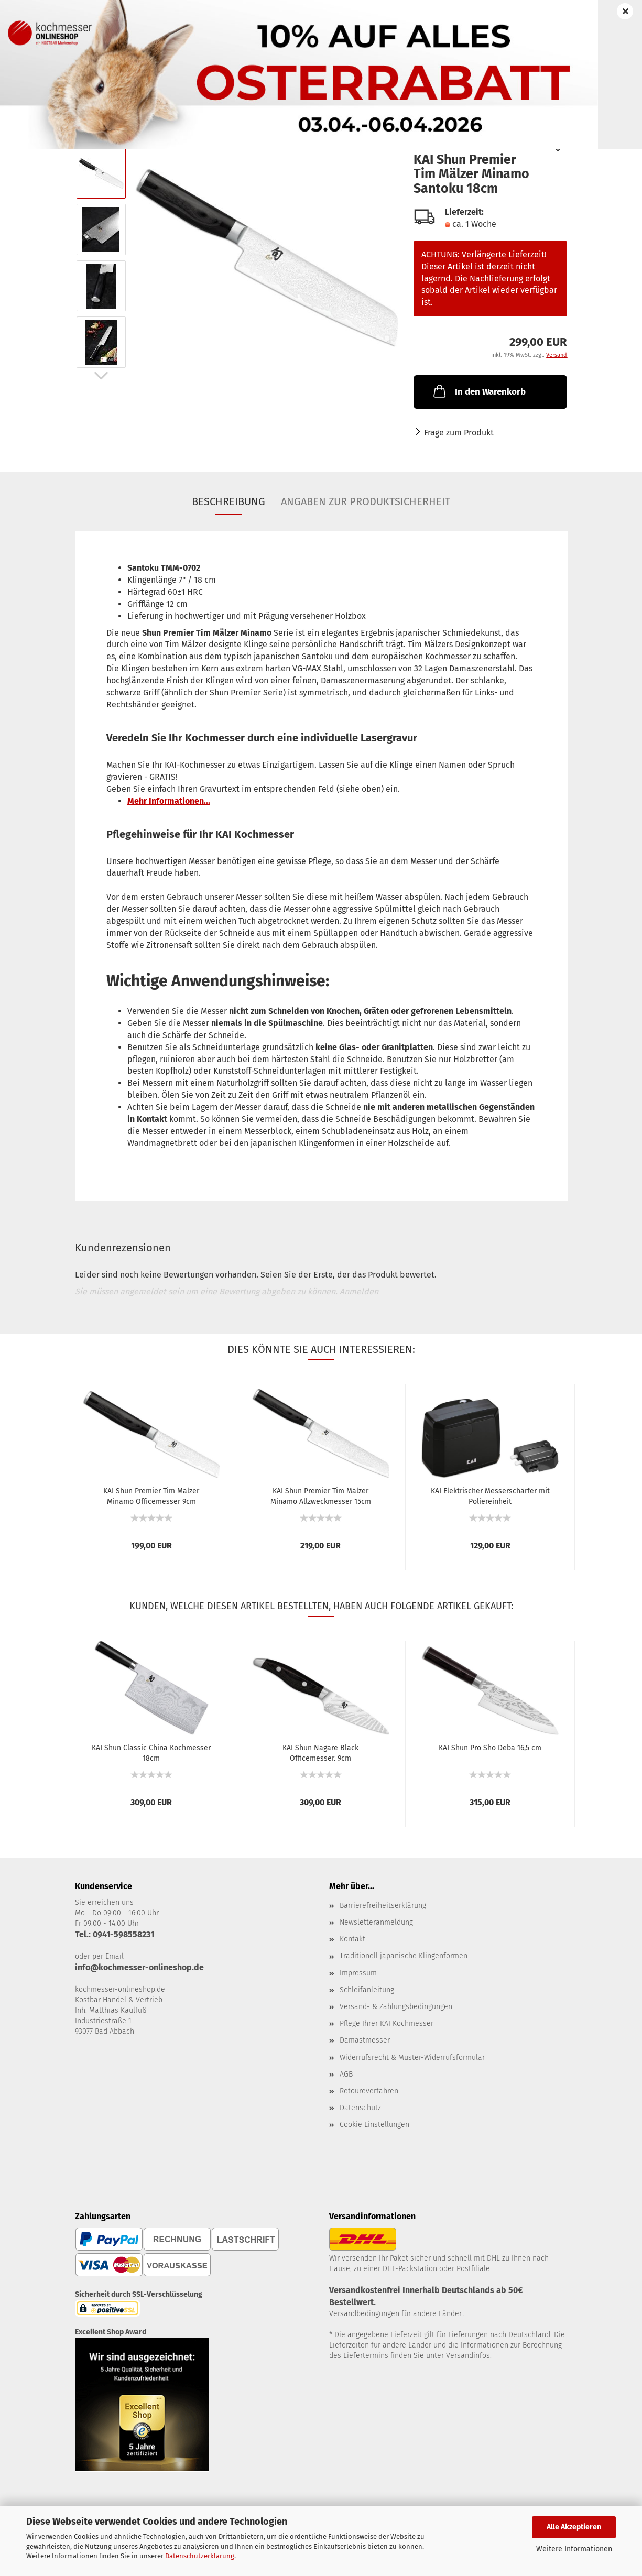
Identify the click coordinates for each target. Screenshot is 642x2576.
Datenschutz (360, 2107)
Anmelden (359, 1291)
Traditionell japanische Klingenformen (403, 1955)
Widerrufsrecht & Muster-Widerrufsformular (412, 2057)
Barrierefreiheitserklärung (383, 1905)
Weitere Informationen (574, 2549)
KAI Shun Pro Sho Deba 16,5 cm (490, 1747)
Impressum (358, 1973)
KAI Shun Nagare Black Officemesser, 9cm (320, 1752)
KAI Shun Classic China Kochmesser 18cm (151, 1752)
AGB (346, 2074)
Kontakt (352, 1939)
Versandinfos (468, 2355)
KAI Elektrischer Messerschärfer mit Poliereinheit (490, 1495)
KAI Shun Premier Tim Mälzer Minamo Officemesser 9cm (151, 1495)
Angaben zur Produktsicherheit (365, 501)
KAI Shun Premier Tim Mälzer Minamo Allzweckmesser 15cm (320, 1495)
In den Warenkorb (478, 391)
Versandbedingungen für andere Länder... (397, 2313)
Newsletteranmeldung (376, 1922)
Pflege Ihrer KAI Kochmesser (386, 2023)
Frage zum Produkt (459, 433)
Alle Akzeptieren (574, 2527)
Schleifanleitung (367, 1989)
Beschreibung (228, 501)
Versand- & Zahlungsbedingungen (396, 2006)
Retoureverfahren (369, 2091)
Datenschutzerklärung (199, 2556)
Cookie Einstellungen (374, 2124)
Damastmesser (365, 2040)
